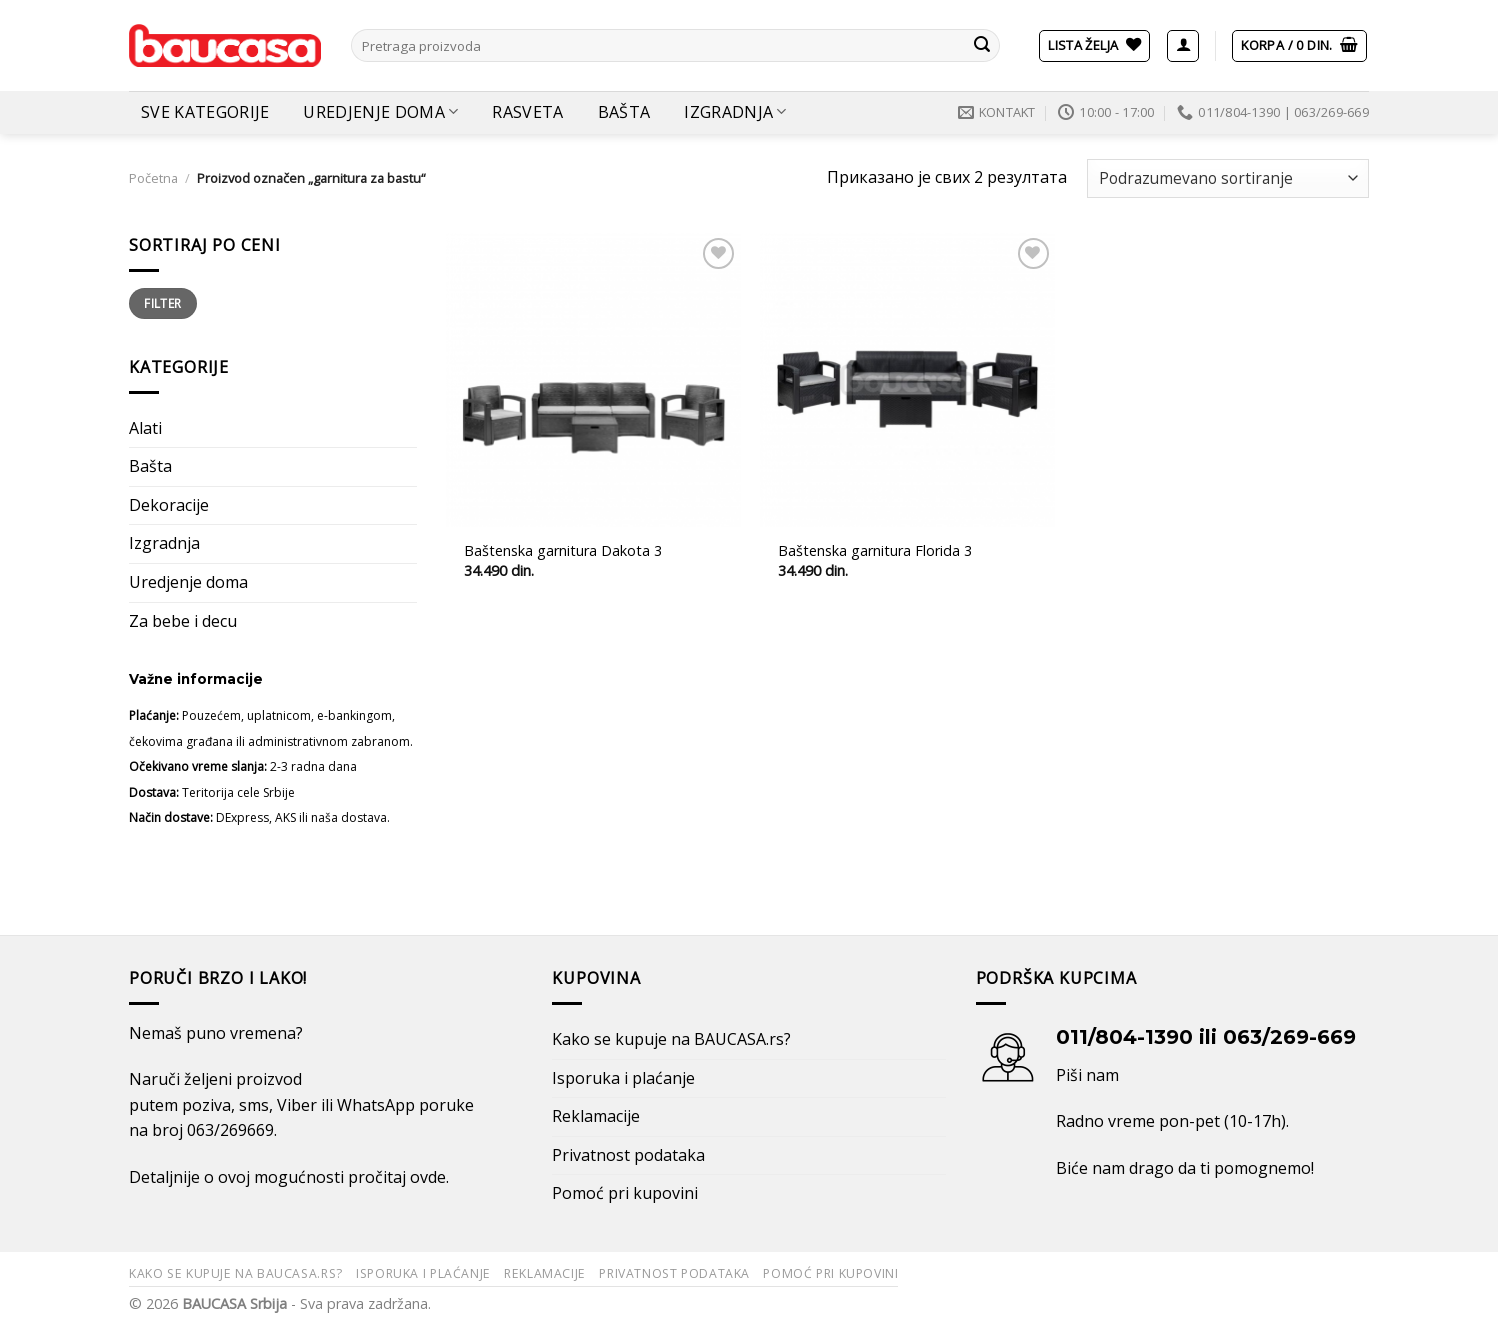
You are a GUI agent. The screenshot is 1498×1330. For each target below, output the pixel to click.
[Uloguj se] (1183, 46)
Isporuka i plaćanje (623, 1078)
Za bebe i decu (183, 621)
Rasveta (527, 112)
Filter (162, 303)
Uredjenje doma (380, 112)
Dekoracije (169, 505)
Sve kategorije (205, 112)
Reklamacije (596, 1116)
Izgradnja (735, 112)
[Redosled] (1228, 178)
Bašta (624, 112)
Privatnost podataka (628, 1155)
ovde (428, 1177)
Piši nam (1087, 1075)
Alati (145, 428)
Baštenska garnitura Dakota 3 (563, 551)
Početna (153, 178)
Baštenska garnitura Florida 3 (875, 551)
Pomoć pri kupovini (625, 1193)
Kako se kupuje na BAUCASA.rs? (671, 1039)
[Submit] (982, 46)
